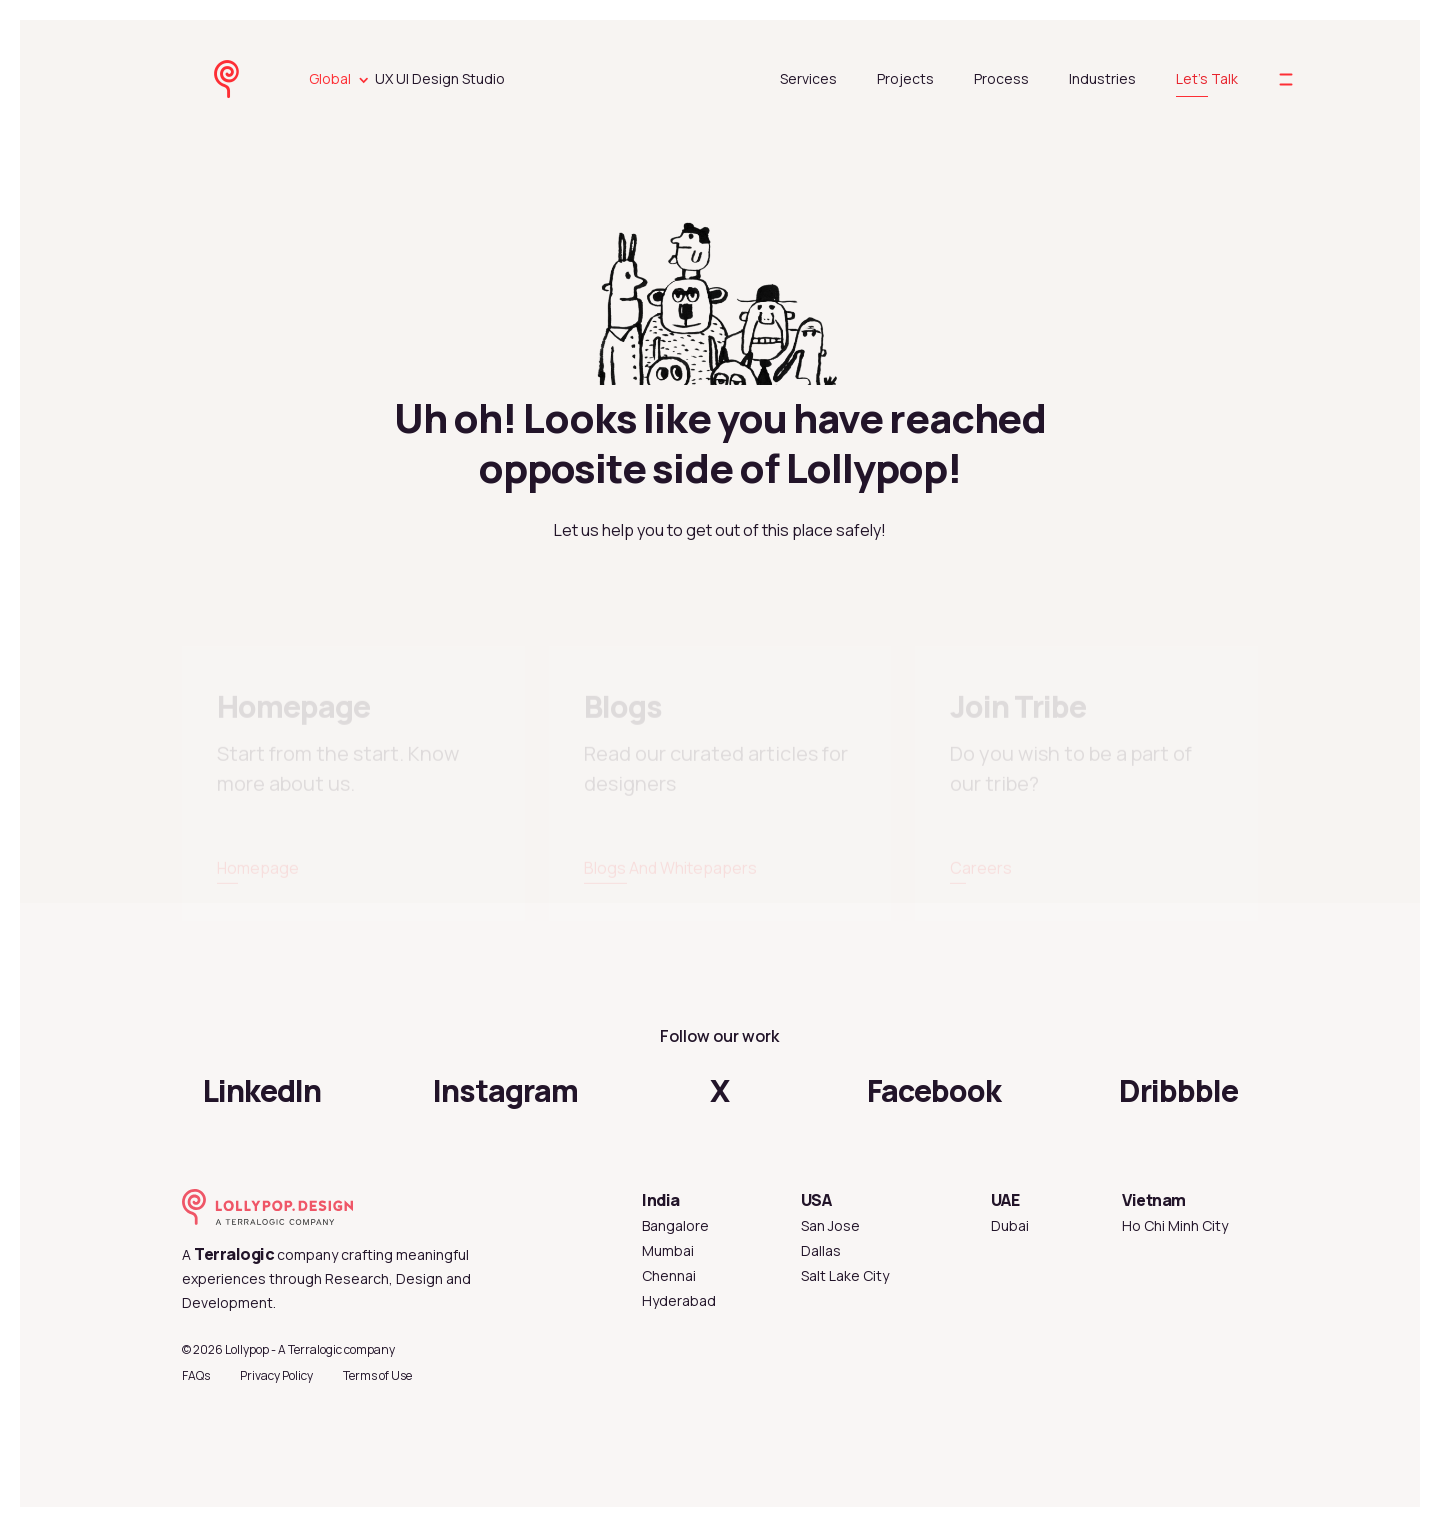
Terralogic (234, 1254)
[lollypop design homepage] (246, 79)
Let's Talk (1207, 78)
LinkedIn (262, 1090)
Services (808, 78)
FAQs (196, 1375)
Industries (1102, 78)
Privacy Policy (276, 1375)
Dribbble (1178, 1090)
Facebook (934, 1090)
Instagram (505, 1090)
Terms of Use (377, 1375)
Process (1001, 78)
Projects (905, 78)
